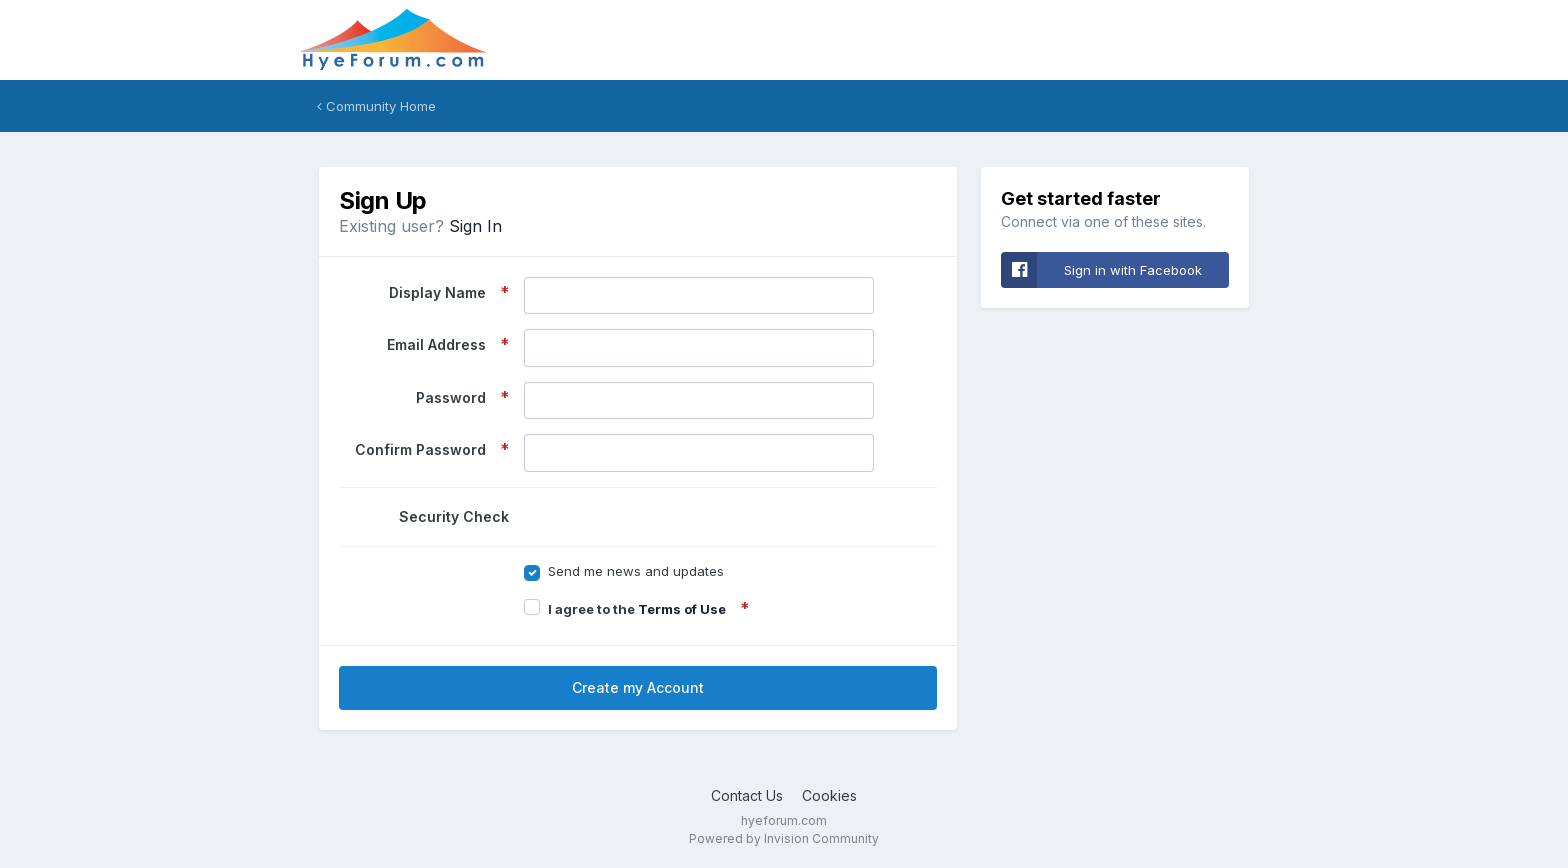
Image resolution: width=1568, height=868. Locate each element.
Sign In (475, 226)
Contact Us (747, 795)
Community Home (376, 106)
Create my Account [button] (638, 687)
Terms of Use (682, 609)
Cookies (829, 795)
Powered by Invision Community (784, 838)
